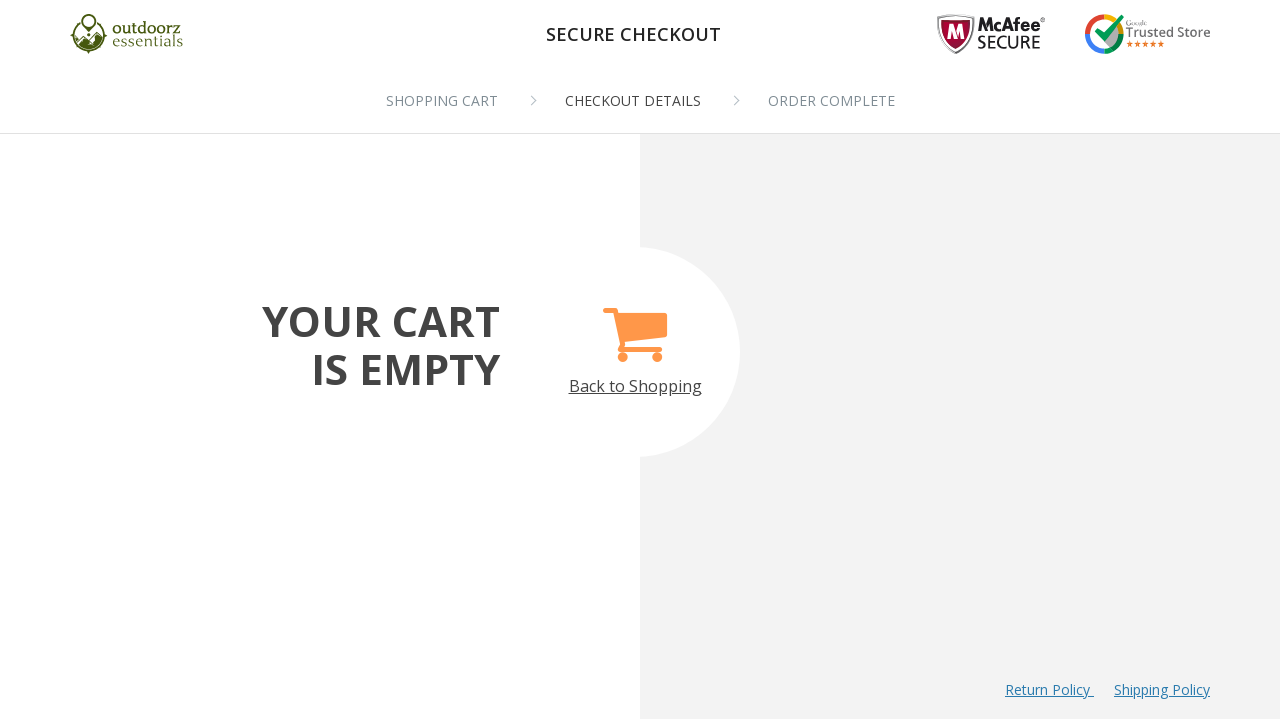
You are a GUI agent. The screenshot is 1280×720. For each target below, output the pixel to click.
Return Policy (1049, 689)
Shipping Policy (1162, 689)
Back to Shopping (635, 339)
